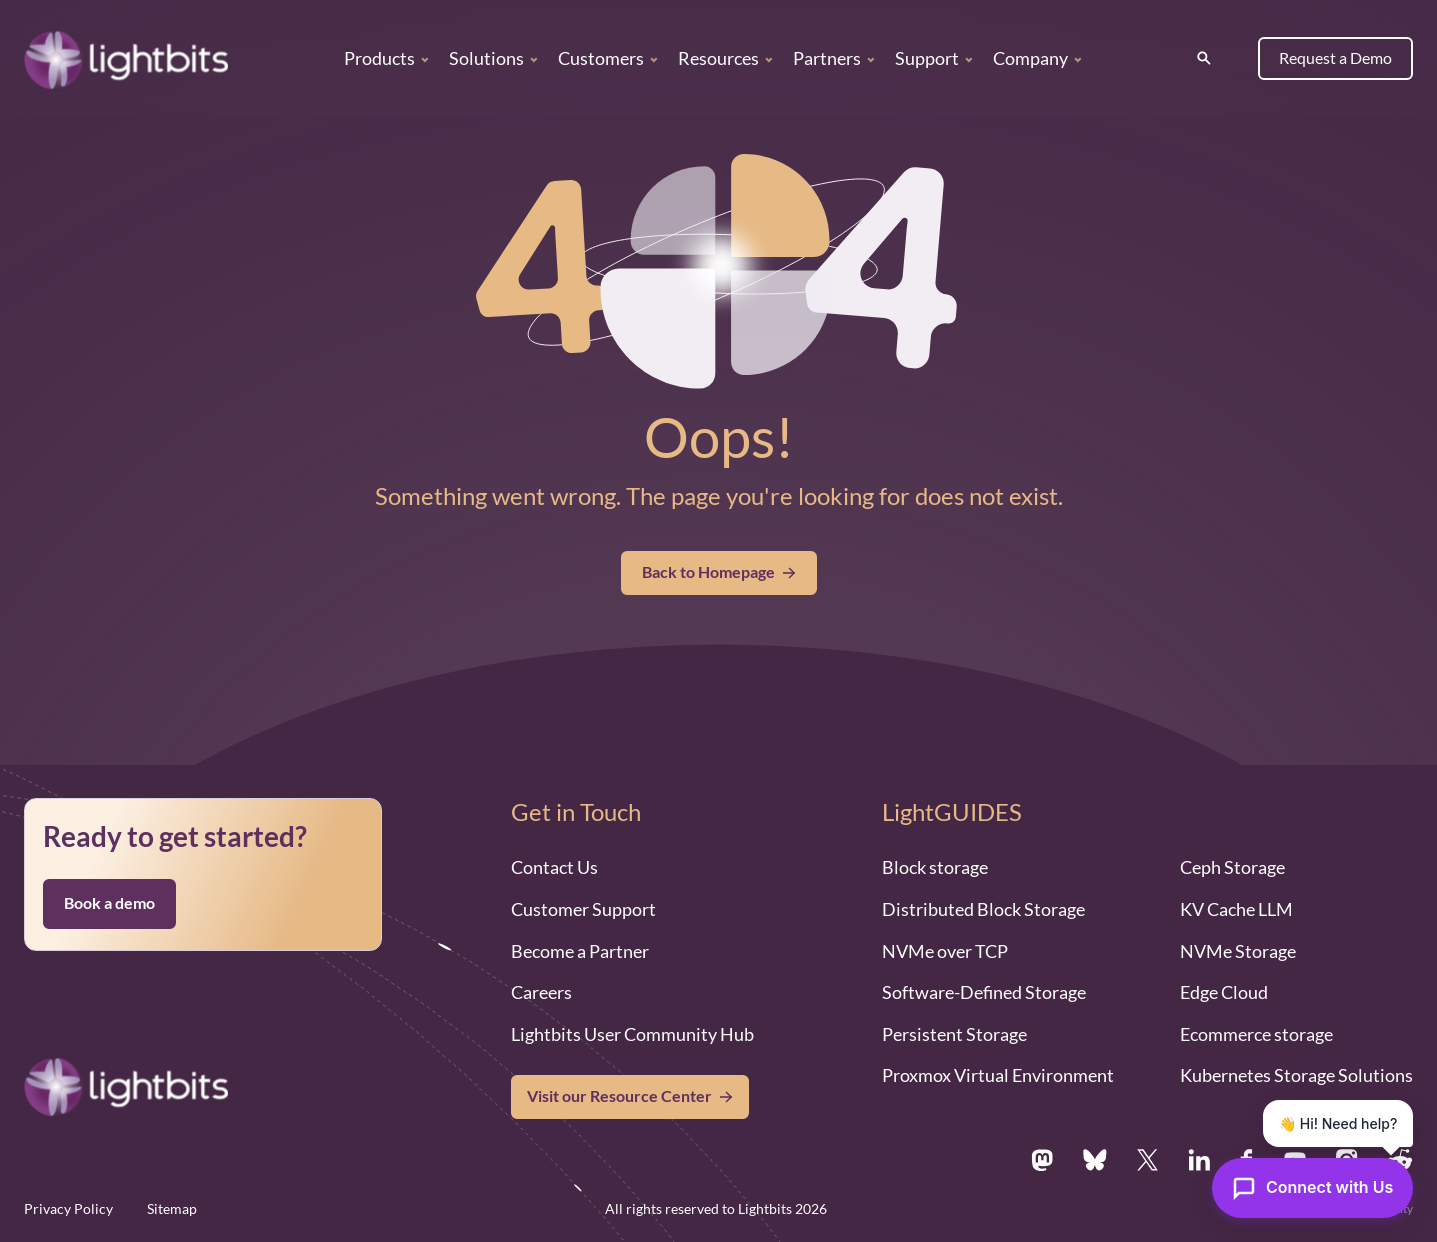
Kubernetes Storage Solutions (1296, 1075)
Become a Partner (580, 951)
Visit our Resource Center (619, 1096)
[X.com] (1147, 1160)
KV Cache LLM (1236, 909)
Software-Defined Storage (984, 992)
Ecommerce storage (1256, 1034)
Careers (541, 992)
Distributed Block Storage (983, 909)
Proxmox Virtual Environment (998, 1075)
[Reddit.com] (1400, 1160)
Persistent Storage (954, 1034)
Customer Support (583, 909)
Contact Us (554, 867)
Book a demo (109, 903)
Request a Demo (1335, 58)
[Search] (1204, 58)
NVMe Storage (1238, 951)
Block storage (935, 867)
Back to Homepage (719, 572)
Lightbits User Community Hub (632, 1034)
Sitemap (172, 1209)
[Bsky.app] (1095, 1160)
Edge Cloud (1224, 992)
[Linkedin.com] (1199, 1160)
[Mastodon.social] (1042, 1160)
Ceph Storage (1232, 867)
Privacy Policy (68, 1209)
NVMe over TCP (945, 951)
